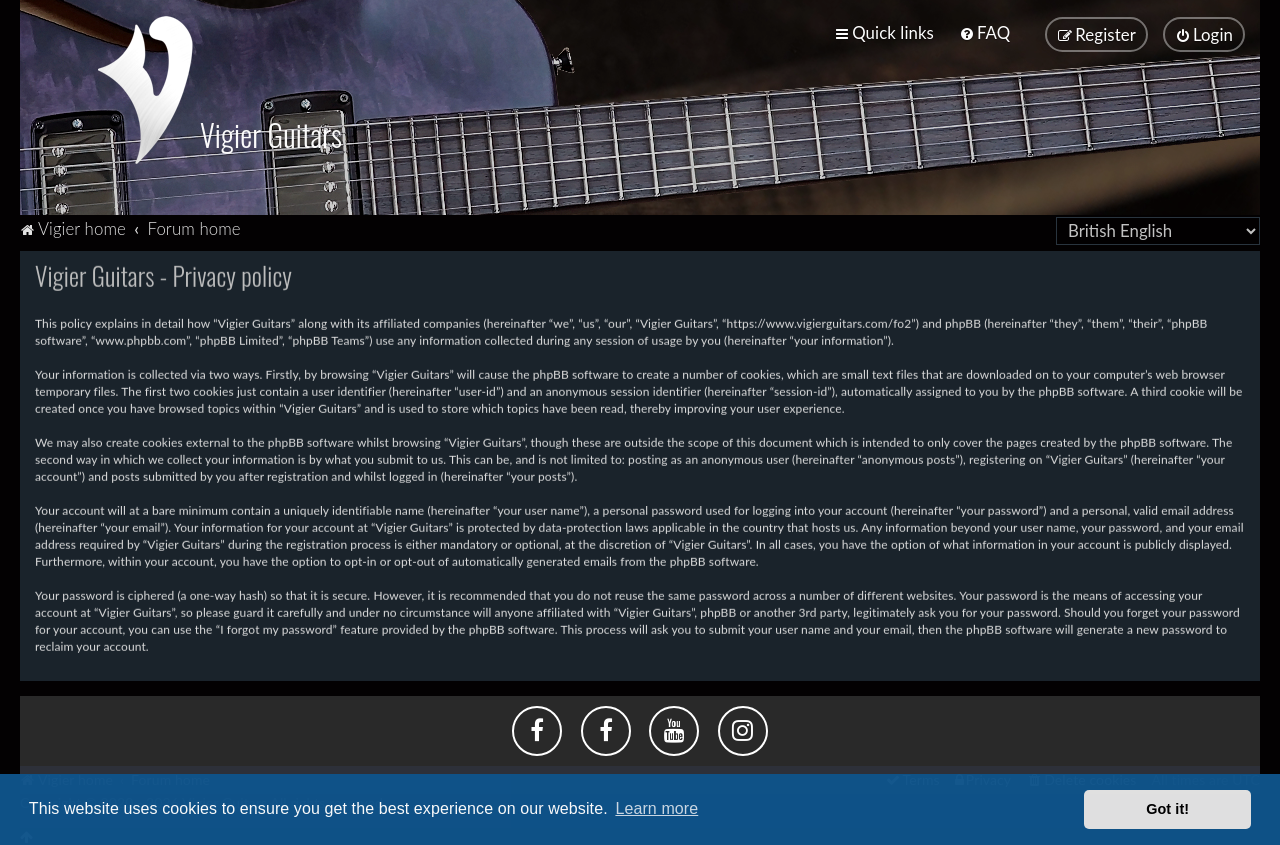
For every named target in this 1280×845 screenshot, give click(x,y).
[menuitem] (984, 32)
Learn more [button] (656, 808)
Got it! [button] (1167, 809)
